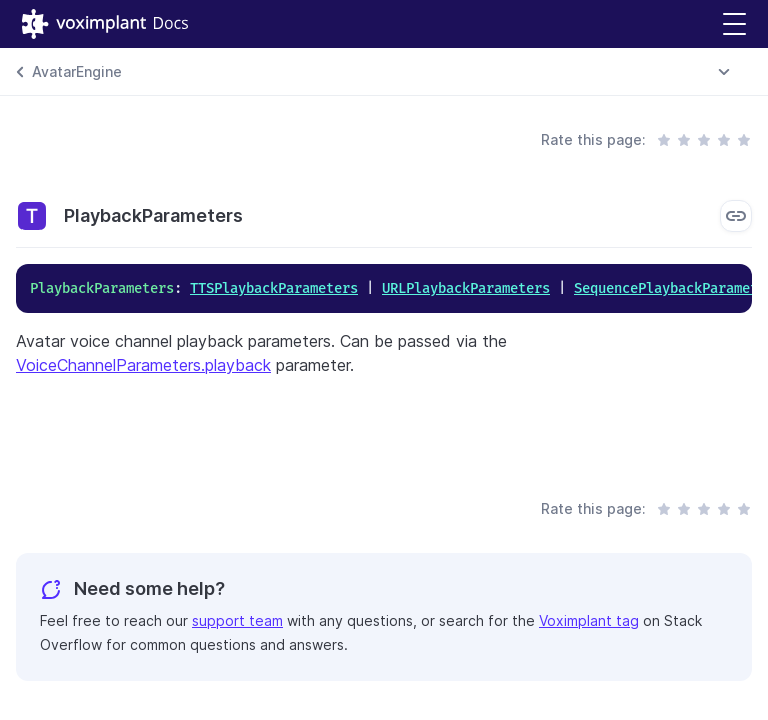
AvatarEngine (77, 71)
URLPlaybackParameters (466, 288)
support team (237, 620)
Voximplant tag (589, 620)
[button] (734, 24)
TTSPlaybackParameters (274, 288)
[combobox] (724, 72)
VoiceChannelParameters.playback (143, 365)
